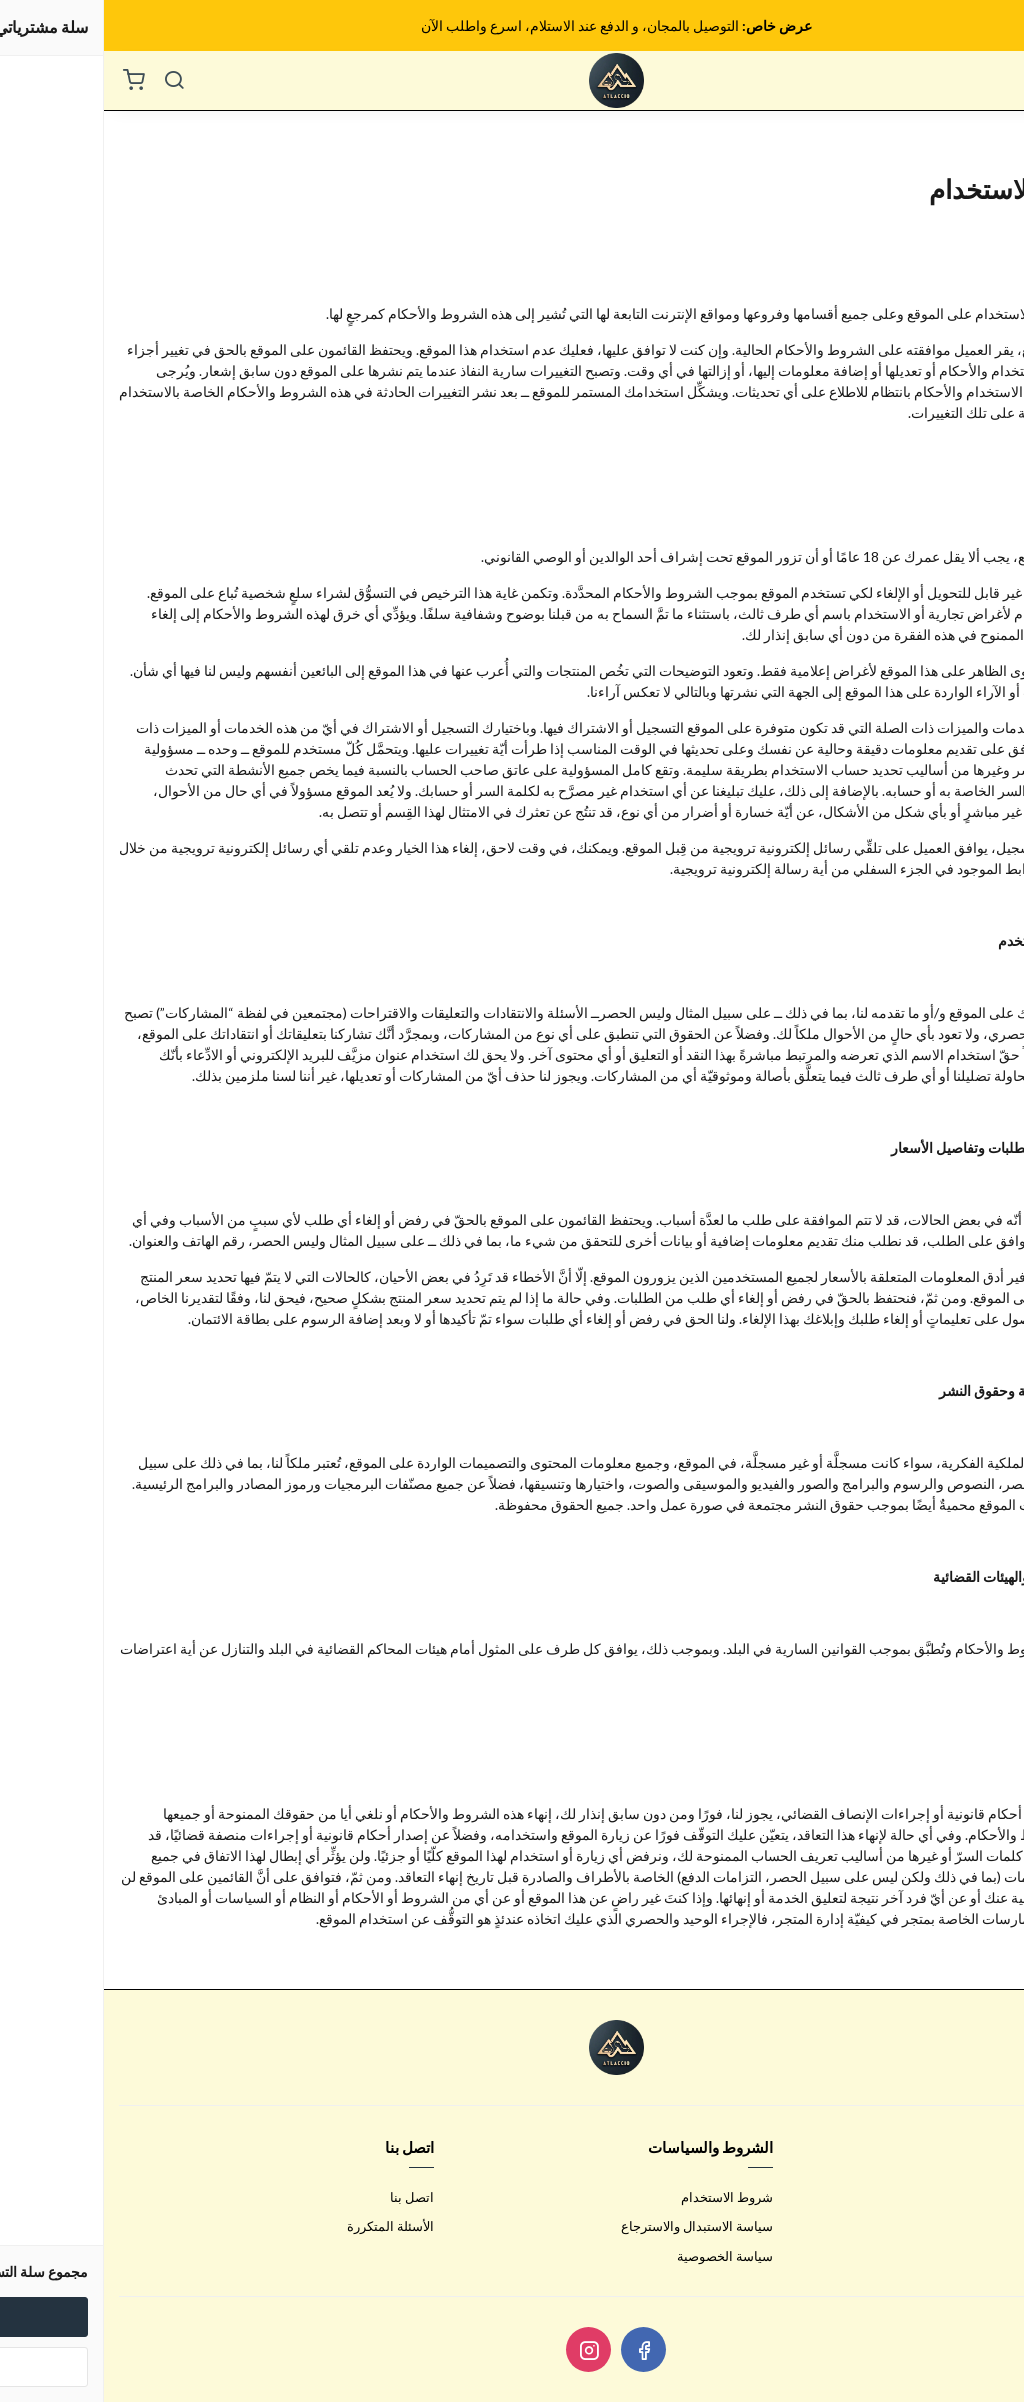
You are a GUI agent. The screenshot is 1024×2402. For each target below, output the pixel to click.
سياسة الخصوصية (621, 2256)
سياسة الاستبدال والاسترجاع (593, 2226)
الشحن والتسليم (965, 2256)
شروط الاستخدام (623, 2197)
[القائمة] (994, 81)
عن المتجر (981, 2197)
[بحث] (70, 81)
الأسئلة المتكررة (286, 2226)
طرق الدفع (980, 2226)
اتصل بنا (308, 2197)
